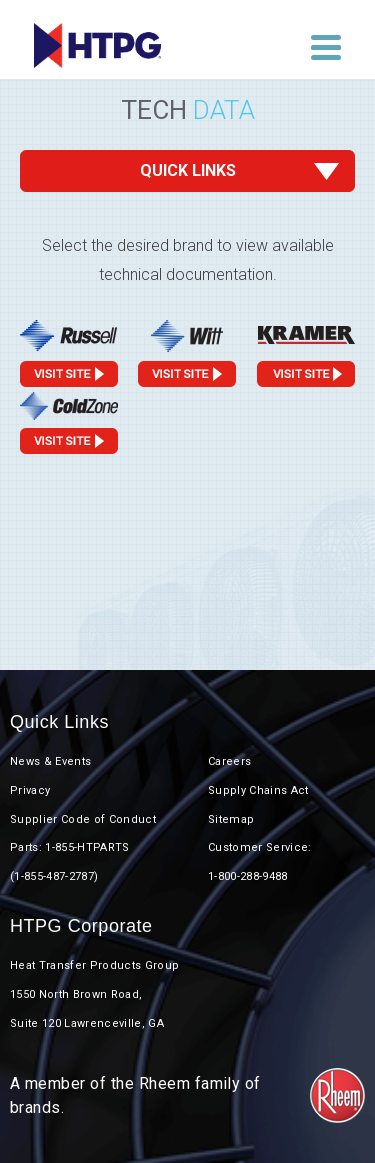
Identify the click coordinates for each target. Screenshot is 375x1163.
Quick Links (188, 170)
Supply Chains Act (258, 790)
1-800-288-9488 (248, 876)
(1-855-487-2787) (54, 876)
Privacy (30, 790)
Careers (229, 761)
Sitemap (231, 819)
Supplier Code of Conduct (83, 819)
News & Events (50, 761)
